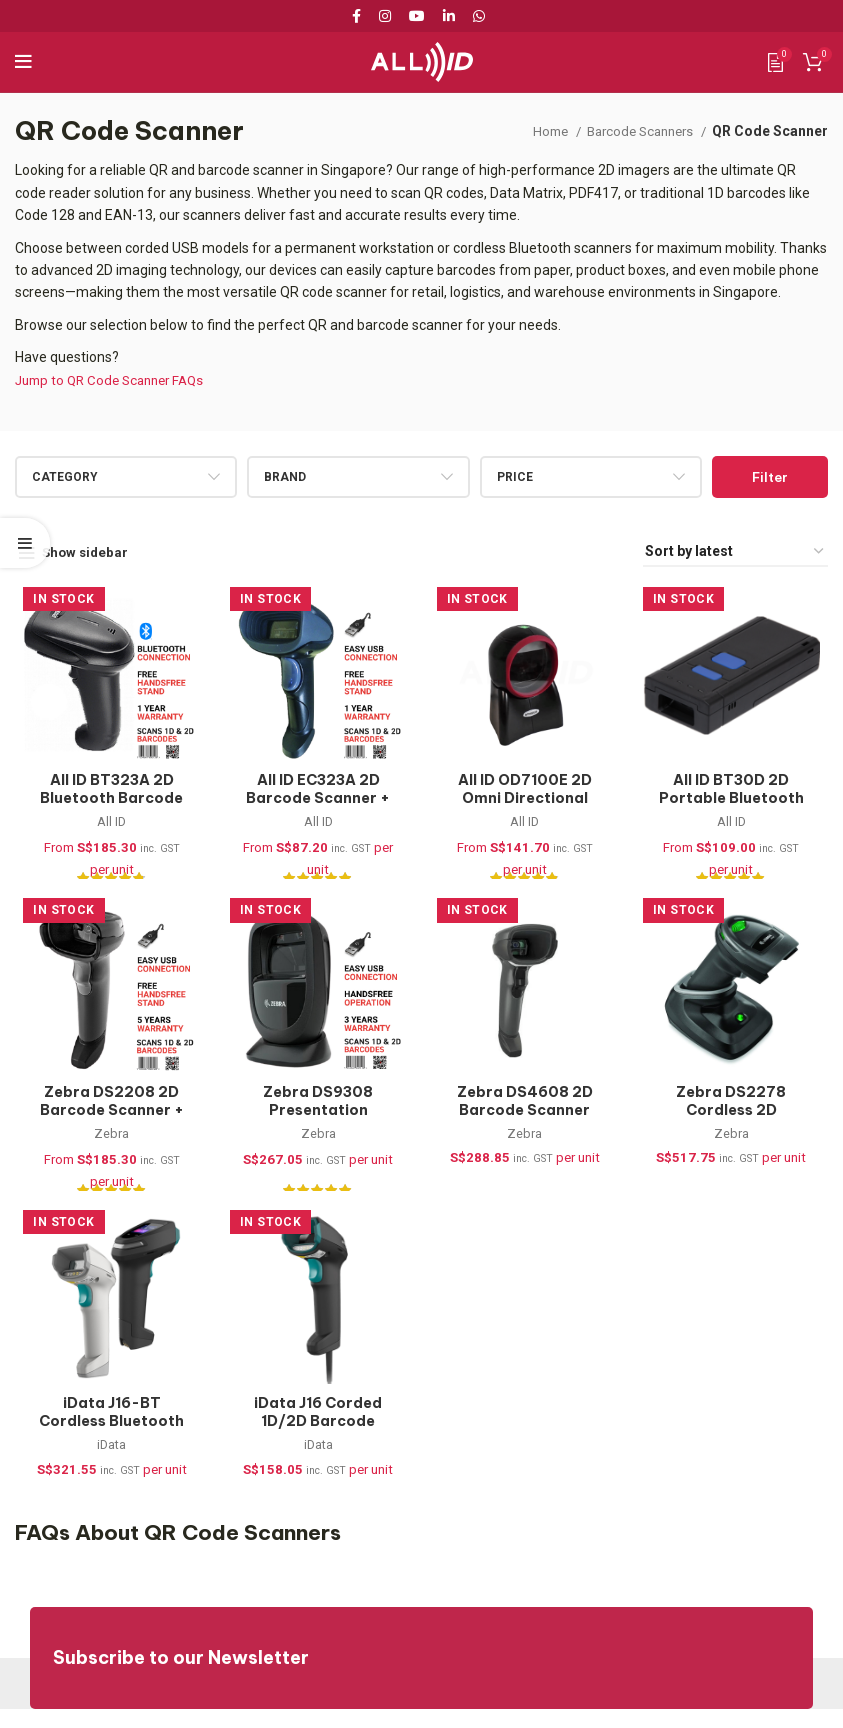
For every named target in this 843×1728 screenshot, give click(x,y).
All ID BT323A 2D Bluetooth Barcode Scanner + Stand (105, 801)
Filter (770, 477)
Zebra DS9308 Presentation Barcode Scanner (316, 1119)
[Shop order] (735, 552)
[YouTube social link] (417, 16)
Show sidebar (89, 552)
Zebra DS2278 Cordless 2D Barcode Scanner (738, 1119)
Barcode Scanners (635, 131)
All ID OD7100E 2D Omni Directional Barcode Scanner (526, 801)
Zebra (105, 1144)
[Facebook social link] (360, 16)
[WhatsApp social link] (479, 16)
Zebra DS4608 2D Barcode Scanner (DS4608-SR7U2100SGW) (526, 1128)
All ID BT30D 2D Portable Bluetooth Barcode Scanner (737, 801)
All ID (105, 826)
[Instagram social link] (385, 16)
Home (538, 131)
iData (105, 1461)
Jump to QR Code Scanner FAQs (116, 380)
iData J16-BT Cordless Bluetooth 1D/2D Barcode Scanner (105, 1445)
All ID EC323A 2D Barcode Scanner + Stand (316, 801)
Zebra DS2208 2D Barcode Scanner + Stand (105, 1119)
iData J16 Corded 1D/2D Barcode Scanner (316, 1436)
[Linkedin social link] (449, 16)
